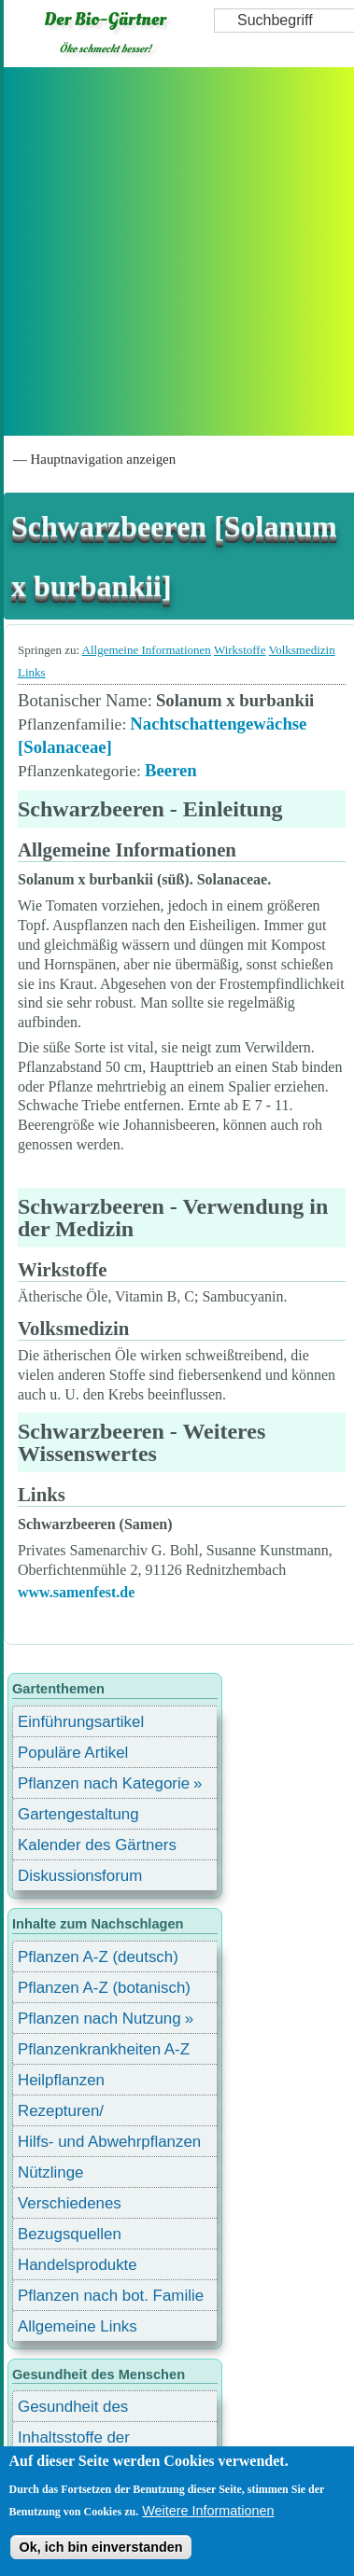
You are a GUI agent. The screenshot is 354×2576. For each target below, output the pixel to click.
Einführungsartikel (81, 1722)
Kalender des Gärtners (97, 1845)
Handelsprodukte (77, 2265)
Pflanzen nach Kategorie (104, 1783)
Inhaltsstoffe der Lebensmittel (74, 2440)
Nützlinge (50, 2172)
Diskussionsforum (80, 1876)
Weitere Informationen (208, 2510)
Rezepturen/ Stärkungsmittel (72, 2113)
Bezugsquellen (69, 2234)
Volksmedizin (301, 650)
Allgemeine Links (77, 2326)
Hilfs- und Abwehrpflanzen (109, 2142)
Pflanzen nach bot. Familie (111, 2295)
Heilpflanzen (61, 2080)
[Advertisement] (175, 251)
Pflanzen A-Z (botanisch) (104, 1988)
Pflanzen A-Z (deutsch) (98, 1957)
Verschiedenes (69, 2203)
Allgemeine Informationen (146, 650)
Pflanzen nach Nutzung (99, 2018)
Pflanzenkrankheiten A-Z (104, 2049)
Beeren (171, 770)
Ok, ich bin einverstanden (100, 2547)
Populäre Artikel (73, 1752)
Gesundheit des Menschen (73, 2409)
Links (32, 672)
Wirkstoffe (240, 650)
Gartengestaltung (78, 1814)
